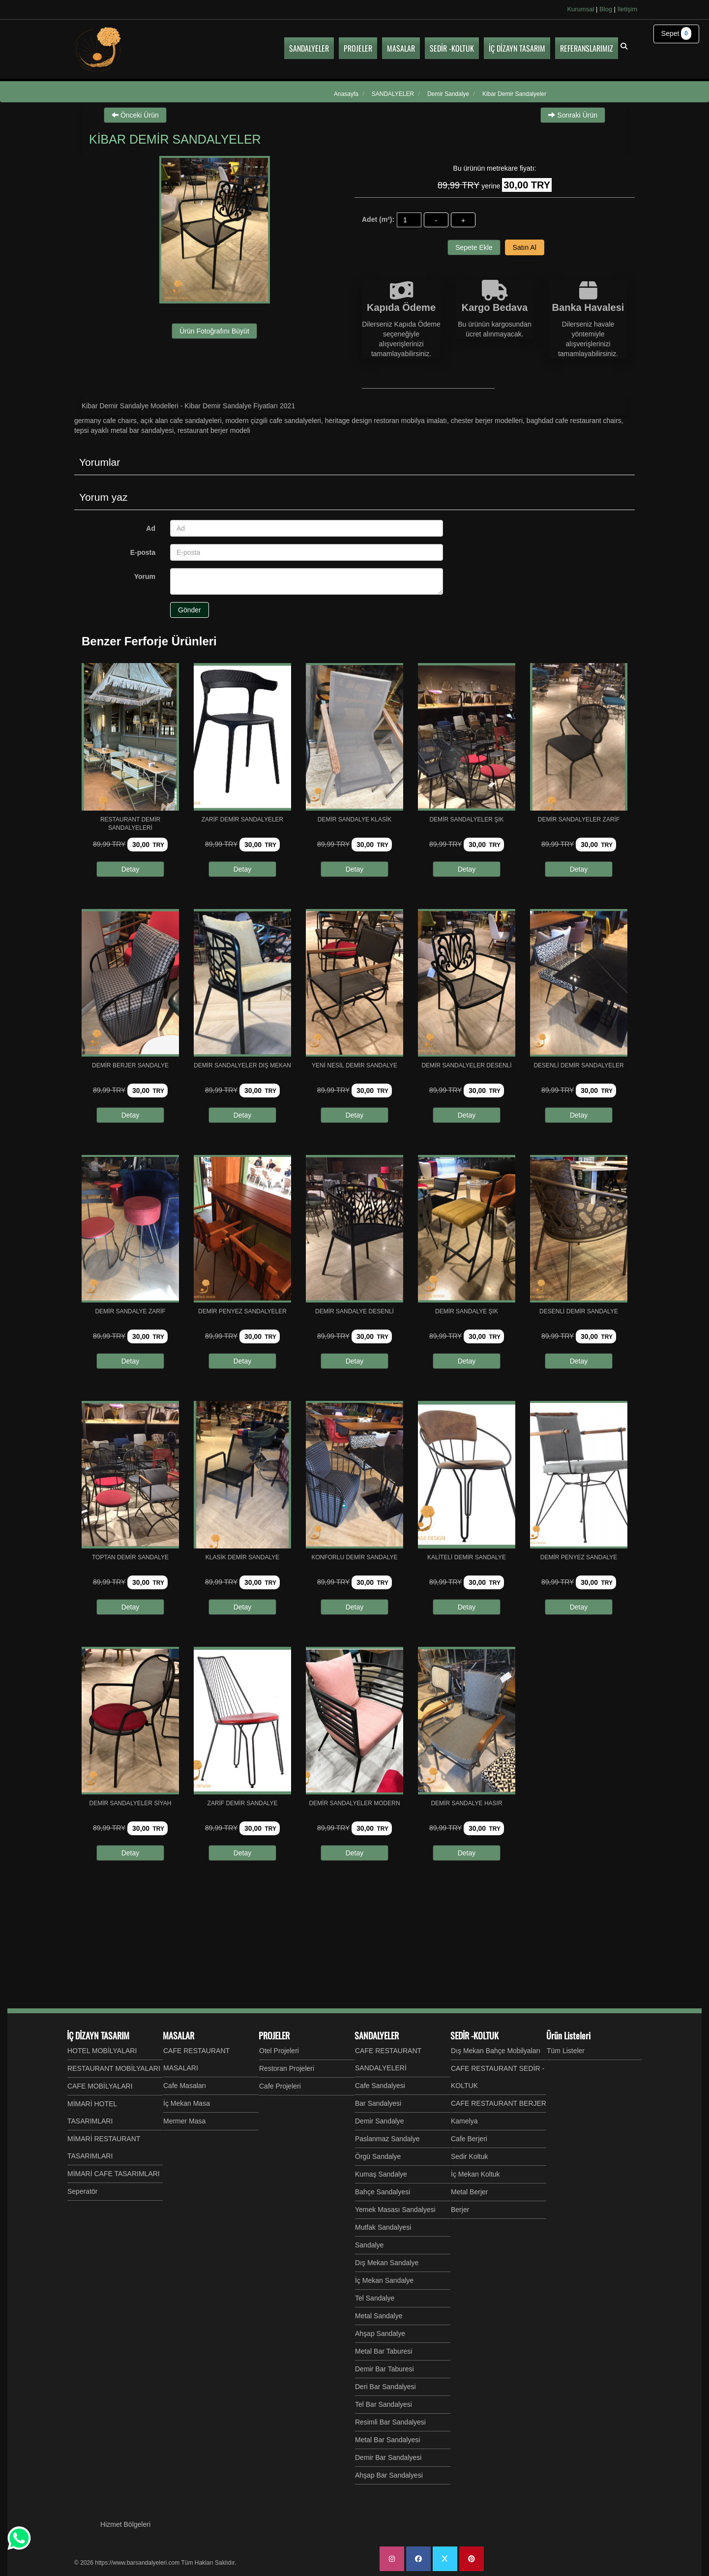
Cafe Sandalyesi (380, 2086)
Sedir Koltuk (469, 2156)
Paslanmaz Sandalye (387, 2139)
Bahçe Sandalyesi (382, 2192)
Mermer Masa (184, 2121)
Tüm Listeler (566, 2051)
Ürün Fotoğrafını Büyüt (214, 331)
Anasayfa (346, 94)
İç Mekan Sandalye (384, 2280)
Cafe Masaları (184, 2086)
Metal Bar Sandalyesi (387, 2440)
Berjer (460, 2209)
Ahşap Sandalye (380, 2333)
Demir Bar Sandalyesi (388, 2457)
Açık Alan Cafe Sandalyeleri (181, 420)
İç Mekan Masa (186, 2103)
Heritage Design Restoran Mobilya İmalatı (386, 420)
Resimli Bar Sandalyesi (390, 2422)
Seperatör (82, 2191)
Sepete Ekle (474, 247)
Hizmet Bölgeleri (125, 2524)
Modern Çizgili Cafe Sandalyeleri (273, 420)
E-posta (142, 552)
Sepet (676, 33)
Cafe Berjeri (469, 2139)
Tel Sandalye (374, 2298)
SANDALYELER (376, 2035)
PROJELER (274, 2035)
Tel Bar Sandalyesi (383, 2404)
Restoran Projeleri (286, 2068)
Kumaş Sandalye (381, 2174)
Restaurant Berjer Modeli (213, 430)
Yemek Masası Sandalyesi (395, 2209)
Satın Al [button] (524, 247)
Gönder (189, 610)
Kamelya (464, 2121)
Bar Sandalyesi (378, 2103)
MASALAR (178, 2035)
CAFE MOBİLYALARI (100, 2086)
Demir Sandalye (379, 2121)
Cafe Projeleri (280, 2086)
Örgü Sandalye (378, 2156)
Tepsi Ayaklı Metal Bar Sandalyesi (124, 430)
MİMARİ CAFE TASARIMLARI (113, 2174)
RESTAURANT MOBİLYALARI (113, 2068)
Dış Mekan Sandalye (386, 2263)
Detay (130, 869)
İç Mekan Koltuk (475, 2174)
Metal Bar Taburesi (383, 2351)
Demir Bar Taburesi (384, 2369)
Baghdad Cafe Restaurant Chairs (574, 420)
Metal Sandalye (379, 2316)
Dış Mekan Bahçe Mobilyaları (495, 2051)
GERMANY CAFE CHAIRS (105, 420)
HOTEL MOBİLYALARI (102, 2051)
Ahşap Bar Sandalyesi (389, 2475)
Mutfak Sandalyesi (383, 2227)
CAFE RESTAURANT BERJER (498, 2103)
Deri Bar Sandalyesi (385, 2387)
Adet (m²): (378, 219)
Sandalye (369, 2245)
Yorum (144, 576)
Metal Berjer (469, 2192)
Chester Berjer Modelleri (487, 420)
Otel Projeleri (279, 2051)
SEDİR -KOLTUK (474, 2035)
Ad (150, 528)
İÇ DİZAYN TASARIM (98, 2035)
